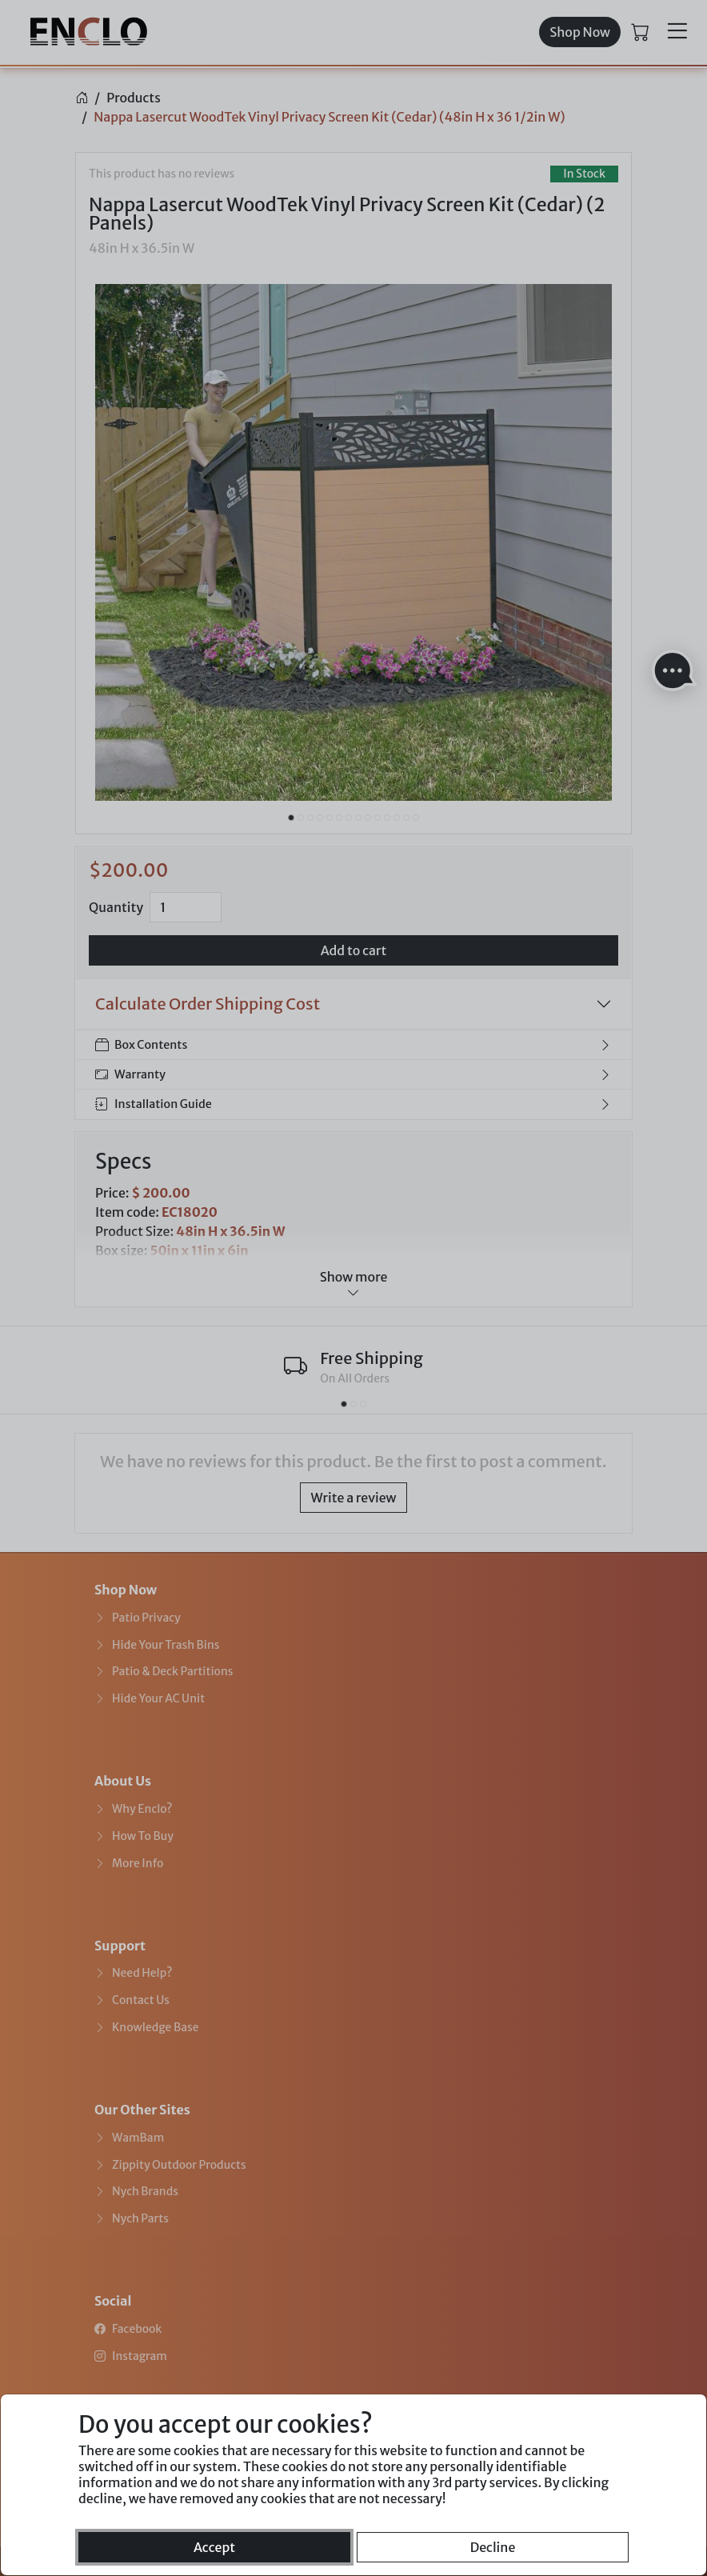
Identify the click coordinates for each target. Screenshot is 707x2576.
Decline (493, 2547)
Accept (214, 2547)
